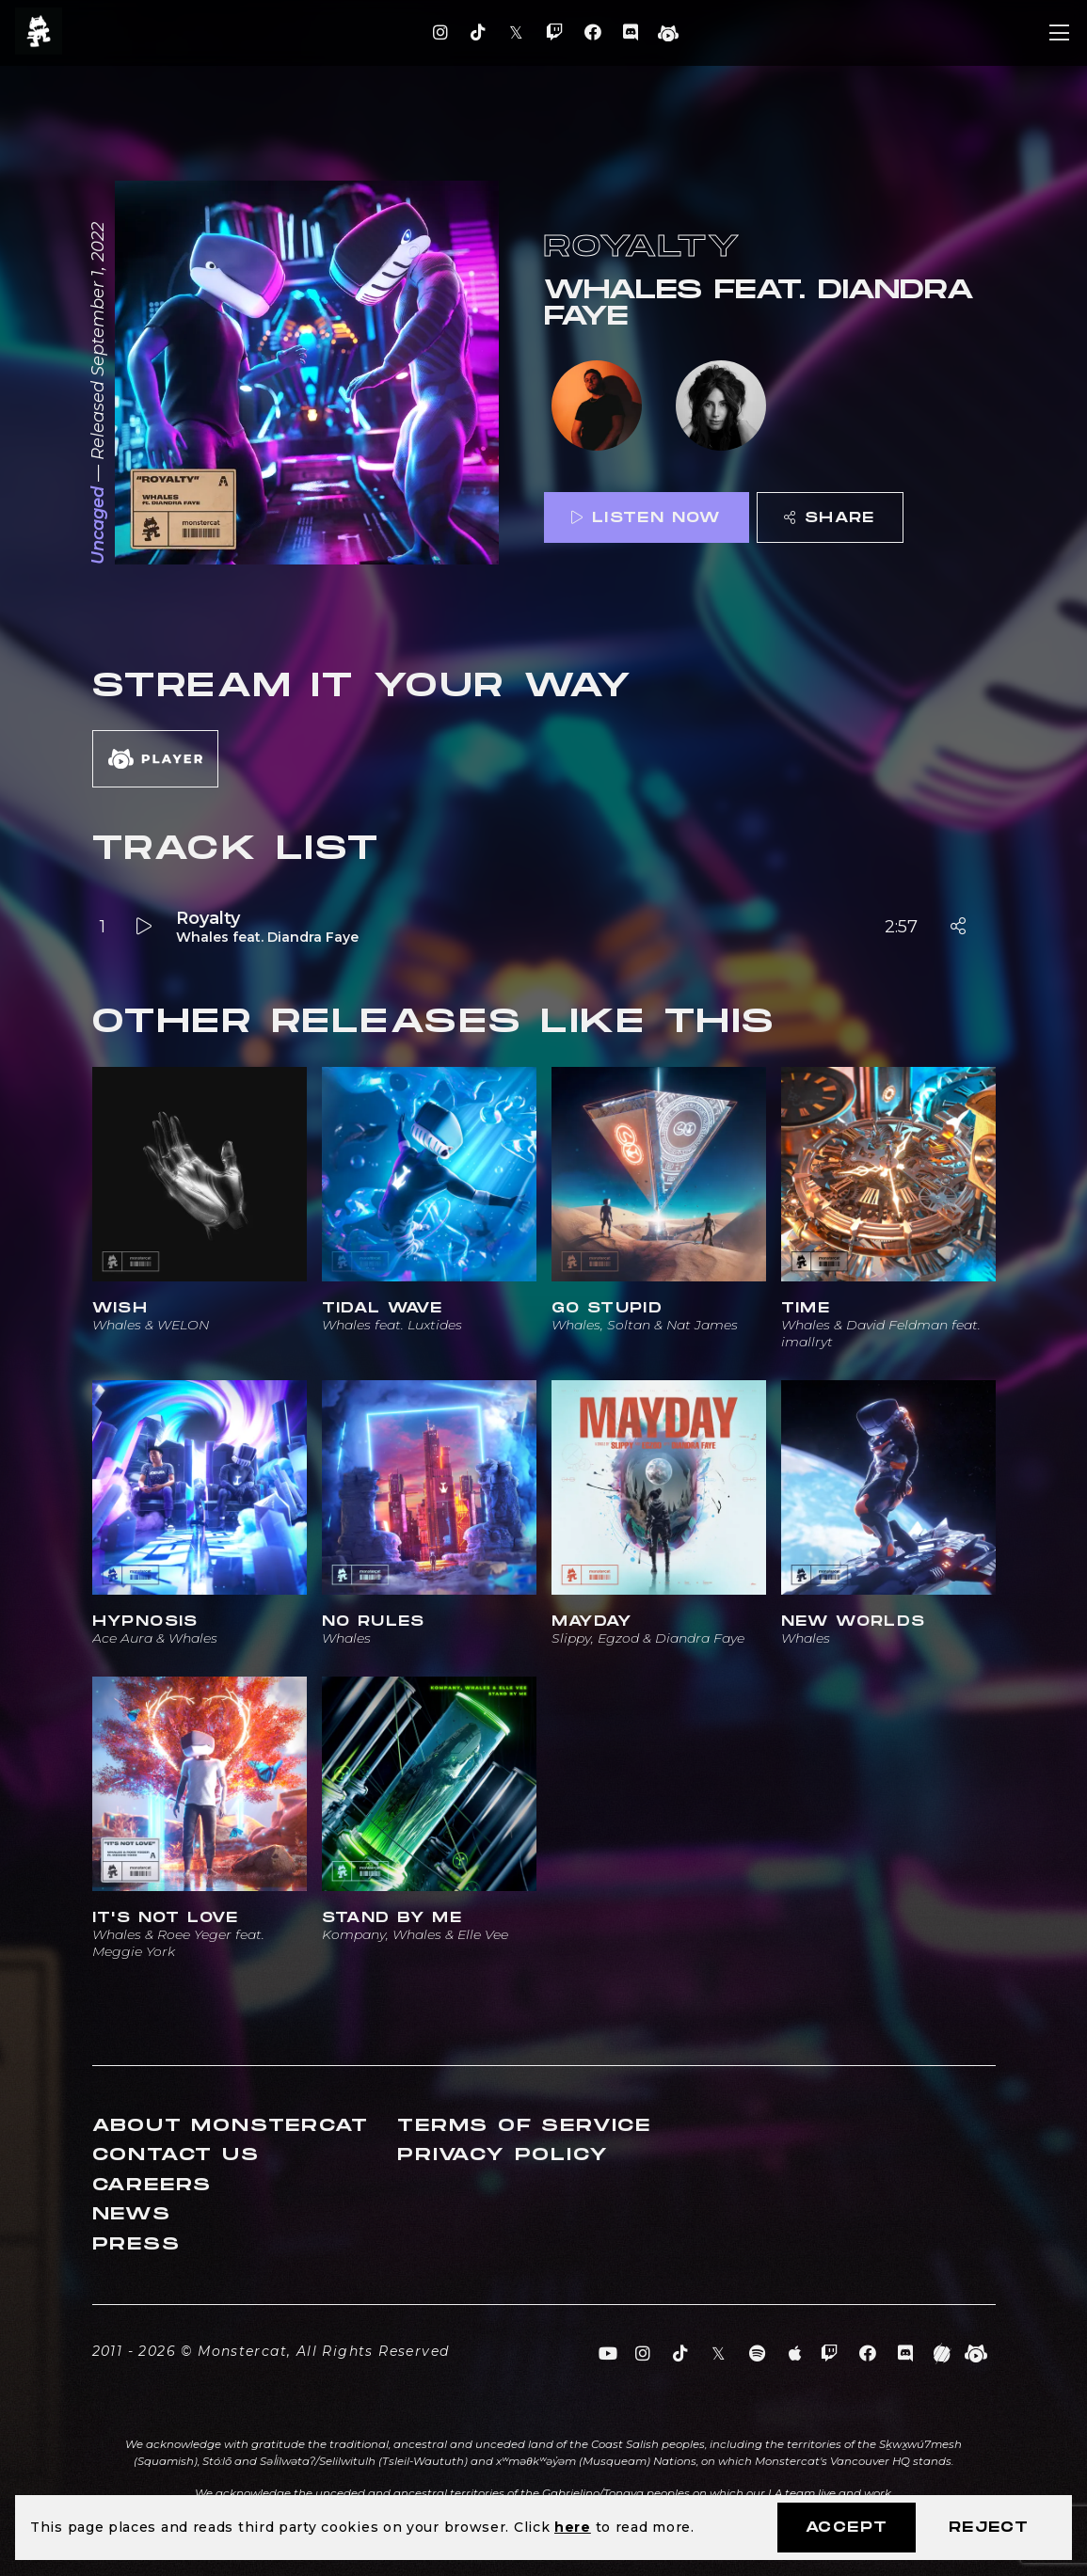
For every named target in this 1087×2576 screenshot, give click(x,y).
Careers (152, 2185)
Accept (846, 2528)
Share (829, 518)
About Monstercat (230, 2126)
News (131, 2214)
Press (136, 2244)
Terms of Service (524, 2126)
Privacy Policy (502, 2155)
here (572, 2527)
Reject (989, 2528)
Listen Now (645, 518)
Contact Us (176, 2155)
